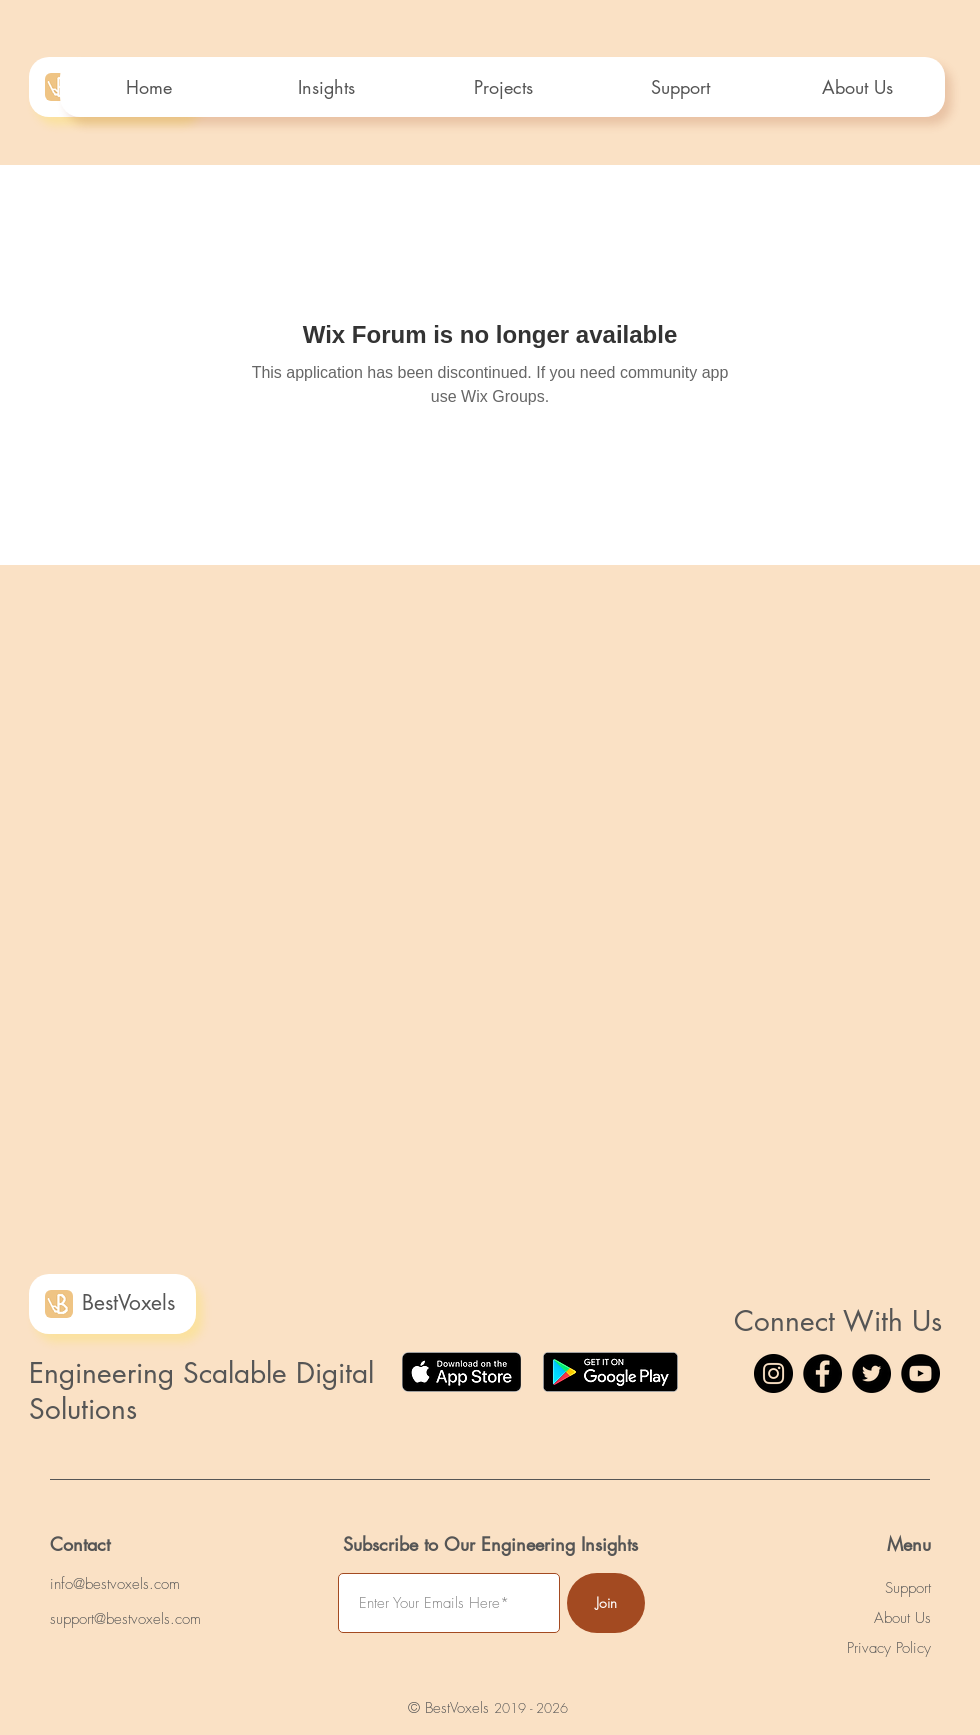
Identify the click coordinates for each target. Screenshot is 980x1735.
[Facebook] (822, 1373)
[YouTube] (920, 1373)
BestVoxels (128, 1302)
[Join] (606, 1603)
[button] (502, 87)
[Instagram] (773, 1373)
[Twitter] (871, 1373)
